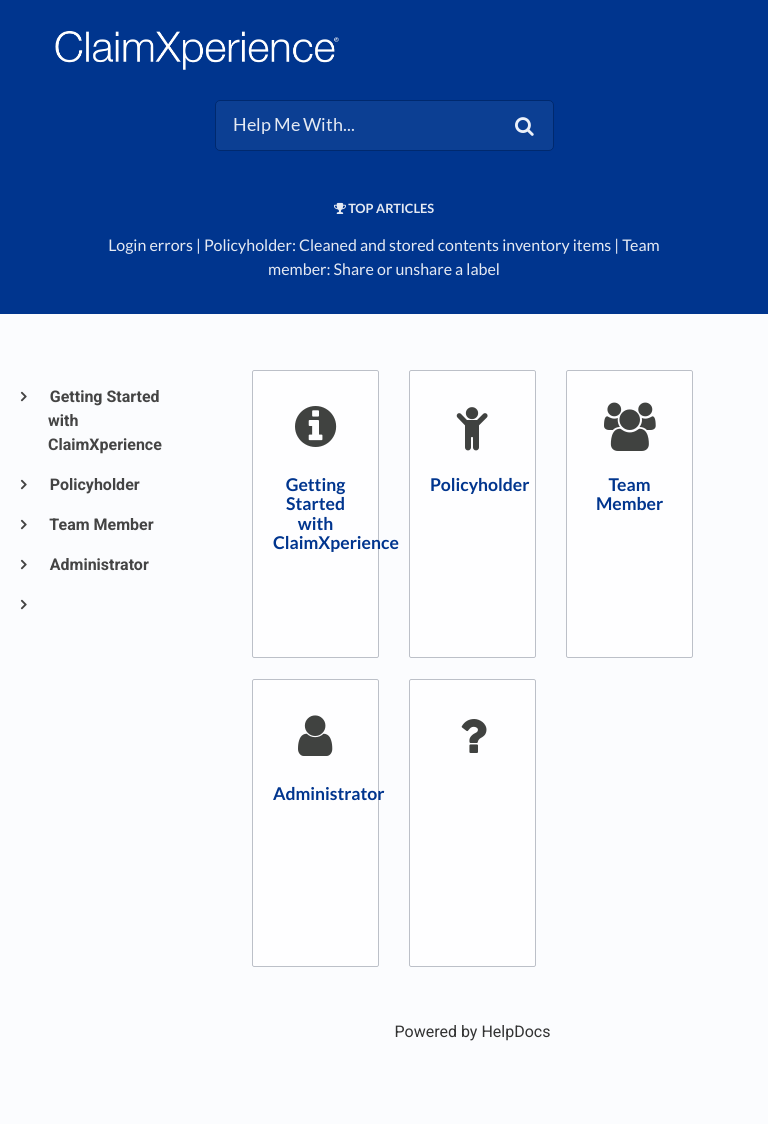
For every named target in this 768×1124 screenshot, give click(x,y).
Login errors (150, 245)
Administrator (98, 564)
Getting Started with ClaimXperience (105, 420)
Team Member (101, 524)
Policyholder (94, 484)
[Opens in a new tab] (473, 1031)
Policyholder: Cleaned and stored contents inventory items (407, 245)
